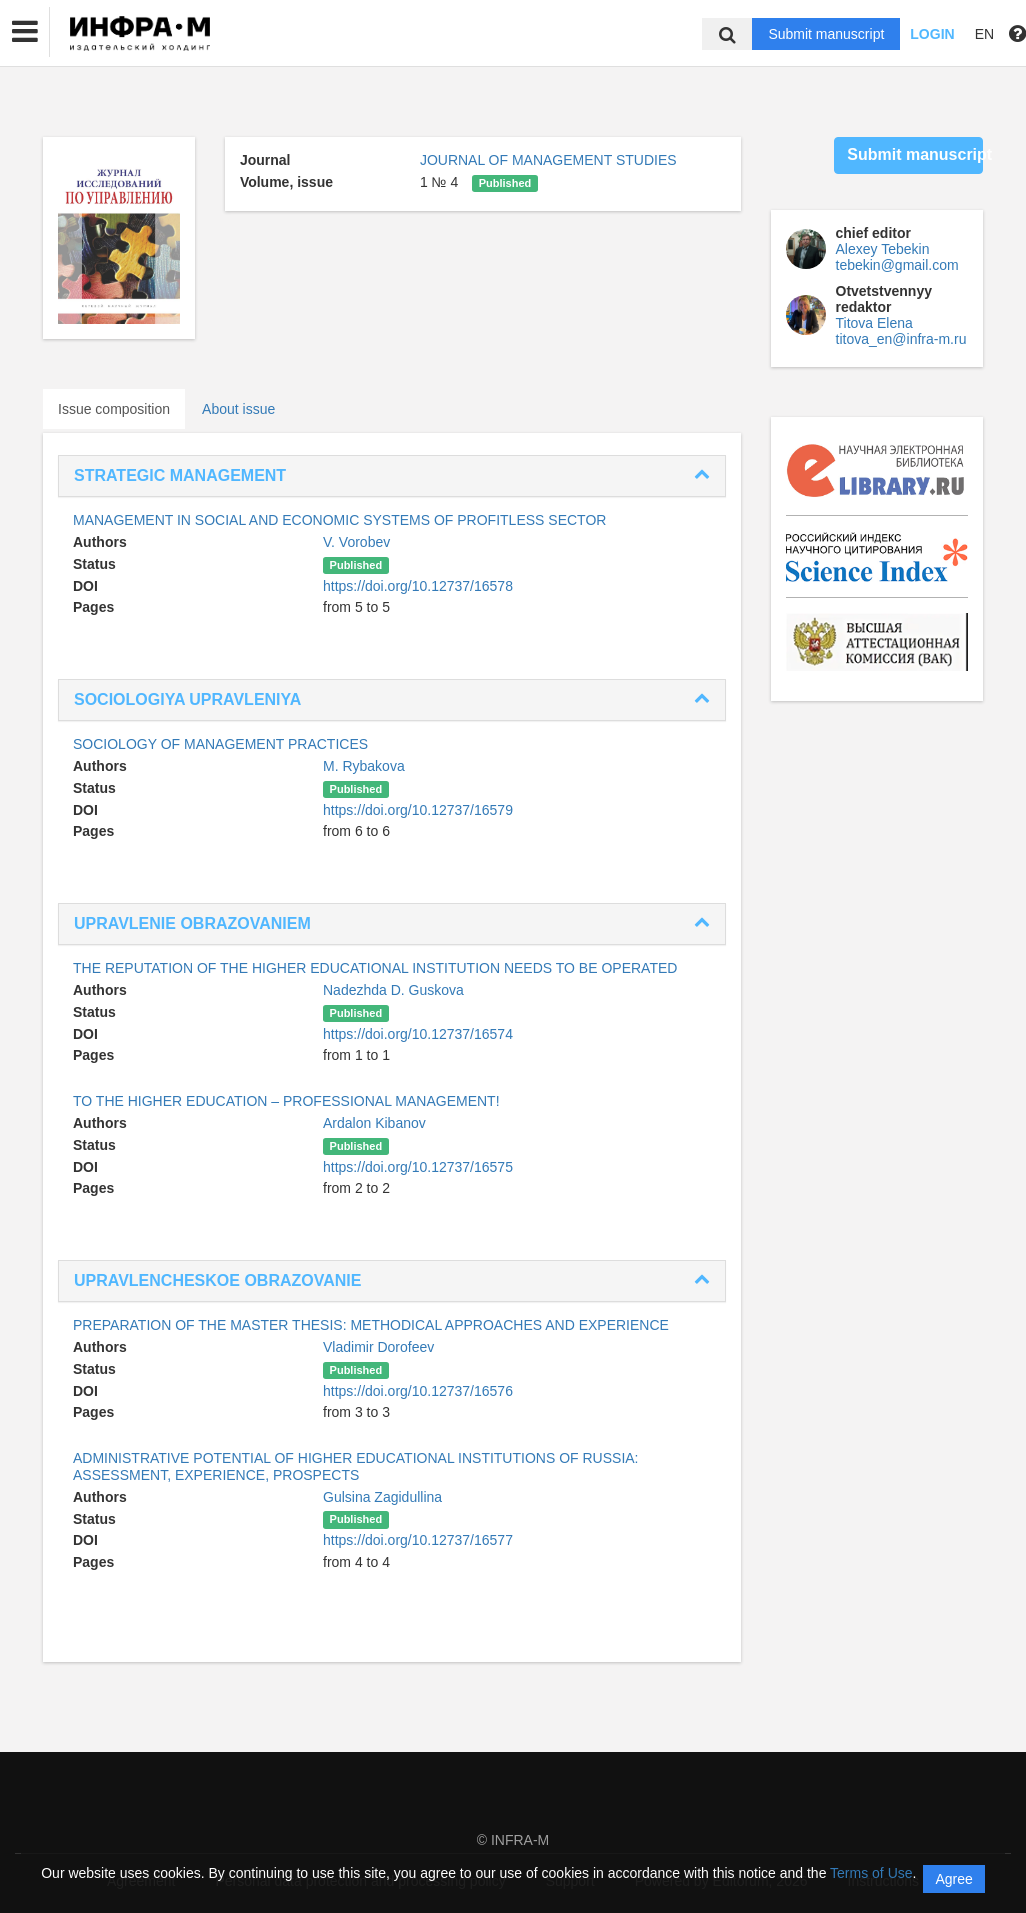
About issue (238, 409)
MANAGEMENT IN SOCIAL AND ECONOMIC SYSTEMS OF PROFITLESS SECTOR (339, 520)
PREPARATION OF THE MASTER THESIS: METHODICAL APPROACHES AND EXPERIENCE (371, 1325)
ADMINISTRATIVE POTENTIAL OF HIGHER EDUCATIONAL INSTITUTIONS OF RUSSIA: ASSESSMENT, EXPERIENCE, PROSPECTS (356, 1466)
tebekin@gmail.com (897, 265)
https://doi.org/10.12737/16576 (418, 1391)
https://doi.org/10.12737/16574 (418, 1034)
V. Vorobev (356, 542)
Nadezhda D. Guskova (393, 990)
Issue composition (114, 409)
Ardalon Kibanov (374, 1123)
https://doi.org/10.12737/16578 (418, 586)
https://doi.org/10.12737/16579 (418, 810)
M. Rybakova (364, 766)
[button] (25, 32)
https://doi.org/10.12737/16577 (418, 1540)
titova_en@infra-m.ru (901, 339)
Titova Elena (874, 323)
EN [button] (984, 34)
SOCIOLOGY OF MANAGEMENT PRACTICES (220, 744)
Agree (953, 1879)
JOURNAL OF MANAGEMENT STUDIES (548, 160)
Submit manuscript (826, 34)
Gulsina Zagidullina (382, 1497)
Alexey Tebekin (883, 249)
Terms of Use (871, 1873)
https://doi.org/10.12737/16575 (418, 1167)
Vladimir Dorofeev (378, 1347)
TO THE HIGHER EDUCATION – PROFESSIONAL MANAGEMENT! (286, 1101)
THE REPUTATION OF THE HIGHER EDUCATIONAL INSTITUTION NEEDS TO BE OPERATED (375, 968)
